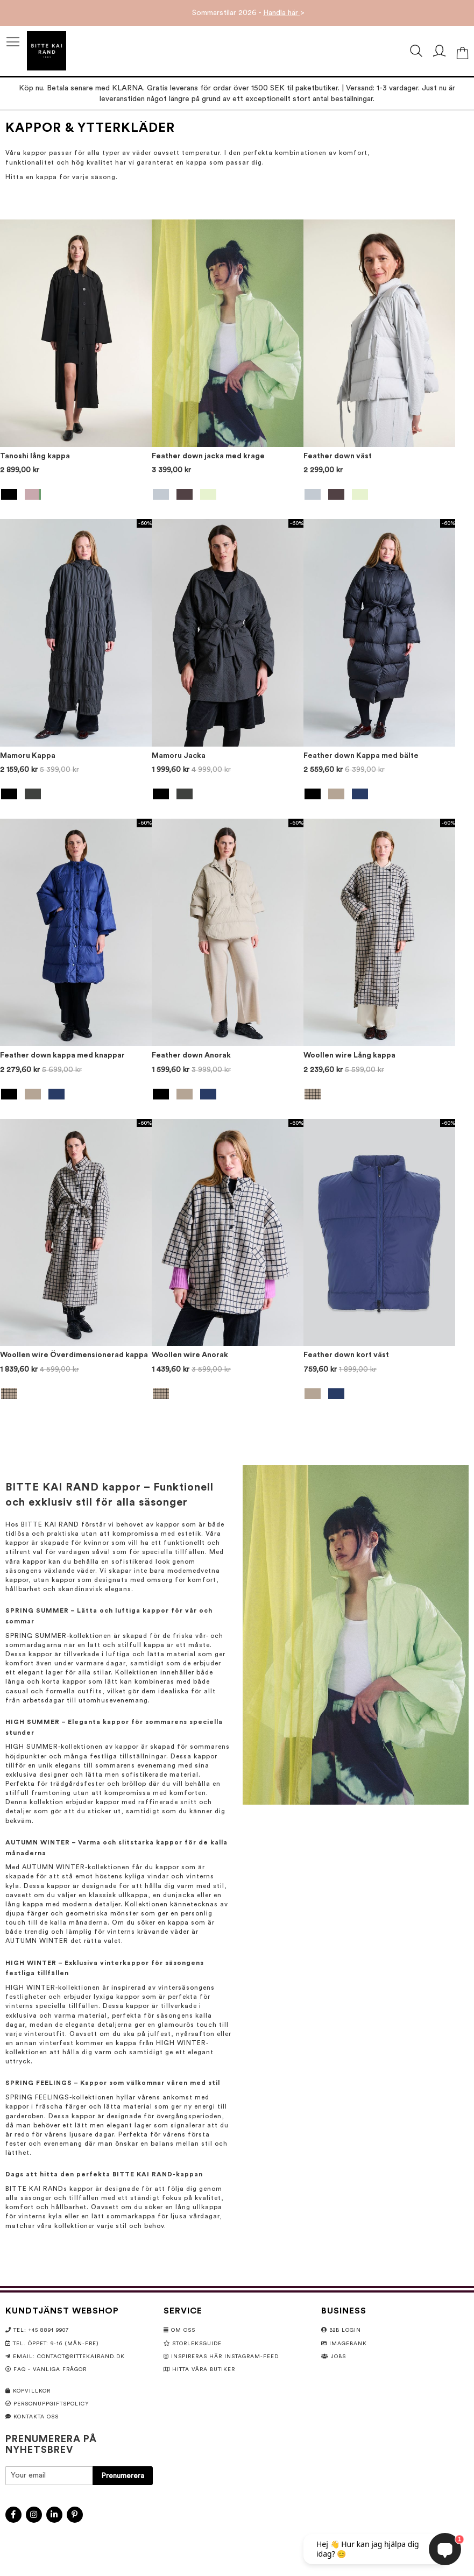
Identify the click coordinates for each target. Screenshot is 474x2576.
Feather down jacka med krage (208, 456)
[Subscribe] (123, 2475)
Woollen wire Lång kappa (349, 1055)
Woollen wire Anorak (190, 1355)
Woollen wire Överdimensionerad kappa (74, 1355)
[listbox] (76, 495)
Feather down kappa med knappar (62, 1055)
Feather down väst (337, 456)
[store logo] (46, 50)
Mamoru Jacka (179, 756)
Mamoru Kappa (27, 756)
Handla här (281, 13)
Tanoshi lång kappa (35, 456)
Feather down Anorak (191, 1055)
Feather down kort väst (346, 1355)
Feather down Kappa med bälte (361, 756)
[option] (9, 494)
